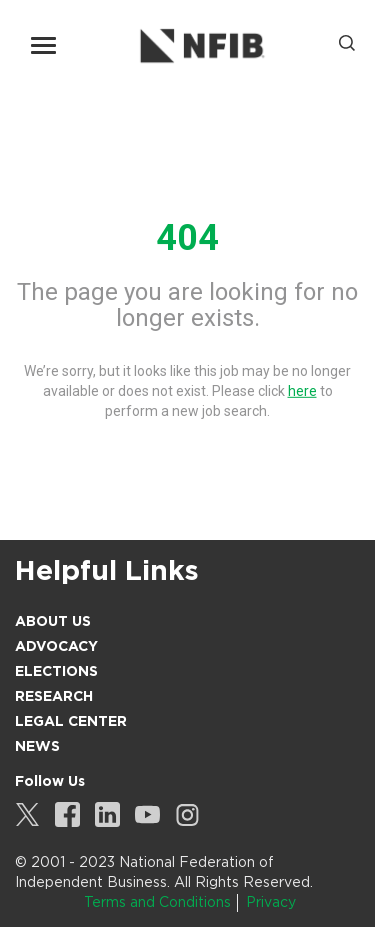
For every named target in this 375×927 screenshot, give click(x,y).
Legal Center (71, 721)
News (37, 746)
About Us (53, 621)
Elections (56, 671)
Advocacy (56, 646)
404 (187, 238)
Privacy (271, 902)
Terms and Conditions (157, 902)
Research (54, 696)
